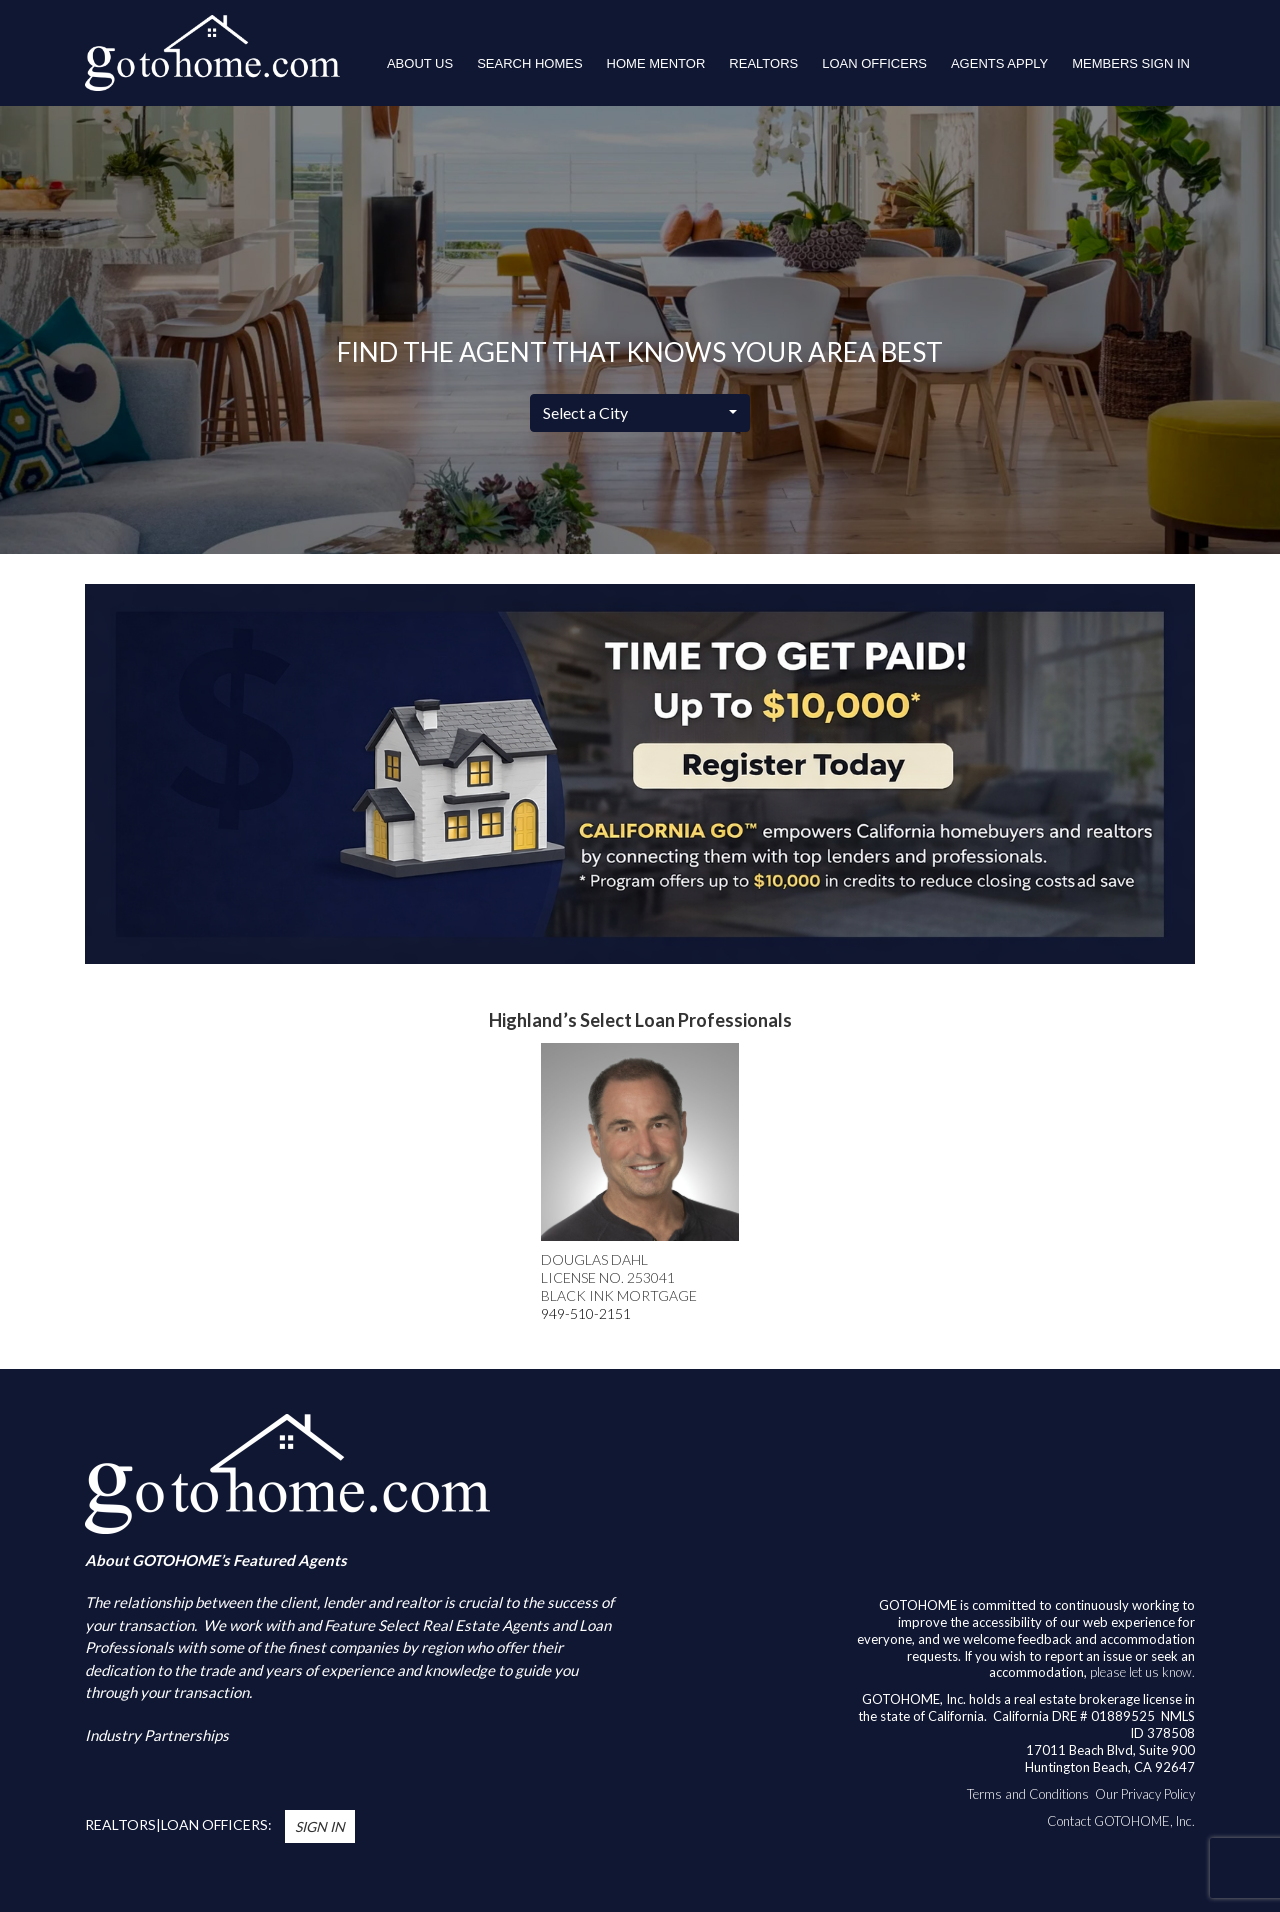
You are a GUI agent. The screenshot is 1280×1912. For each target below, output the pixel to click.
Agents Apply (999, 63)
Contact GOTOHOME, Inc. (1121, 1821)
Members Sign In (1131, 63)
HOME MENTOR (656, 63)
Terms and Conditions (1028, 1794)
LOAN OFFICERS (874, 63)
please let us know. (1142, 1672)
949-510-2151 (586, 1313)
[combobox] (640, 413)
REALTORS (763, 63)
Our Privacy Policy (1145, 1794)
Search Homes (529, 63)
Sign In (320, 1826)
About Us (420, 63)
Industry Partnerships (157, 1735)
